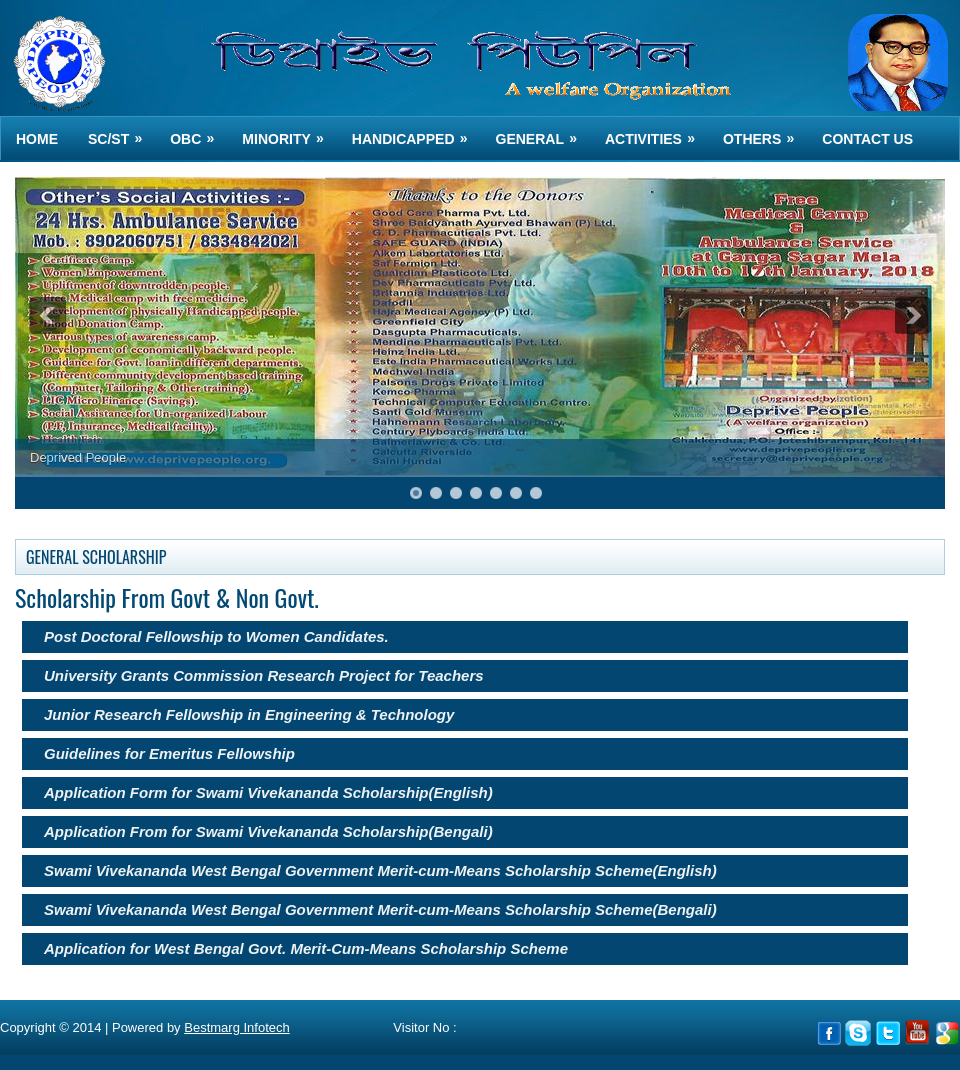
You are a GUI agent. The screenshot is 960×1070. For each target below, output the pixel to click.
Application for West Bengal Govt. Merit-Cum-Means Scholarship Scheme (306, 948)
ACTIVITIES (656, 131)
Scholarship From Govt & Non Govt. (167, 597)
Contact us (867, 139)
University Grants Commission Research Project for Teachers (264, 675)
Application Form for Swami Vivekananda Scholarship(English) (268, 792)
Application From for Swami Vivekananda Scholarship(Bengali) (268, 831)
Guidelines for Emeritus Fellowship (169, 753)
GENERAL (543, 131)
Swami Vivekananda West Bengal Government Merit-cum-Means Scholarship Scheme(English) (380, 870)
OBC (198, 131)
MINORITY (289, 131)
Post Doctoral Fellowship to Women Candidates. (216, 636)
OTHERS (765, 131)
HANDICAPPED (416, 131)
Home (37, 139)
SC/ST (121, 131)
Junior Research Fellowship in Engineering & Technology (249, 714)
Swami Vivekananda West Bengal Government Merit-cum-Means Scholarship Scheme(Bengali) (380, 909)
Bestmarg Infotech (237, 1027)
